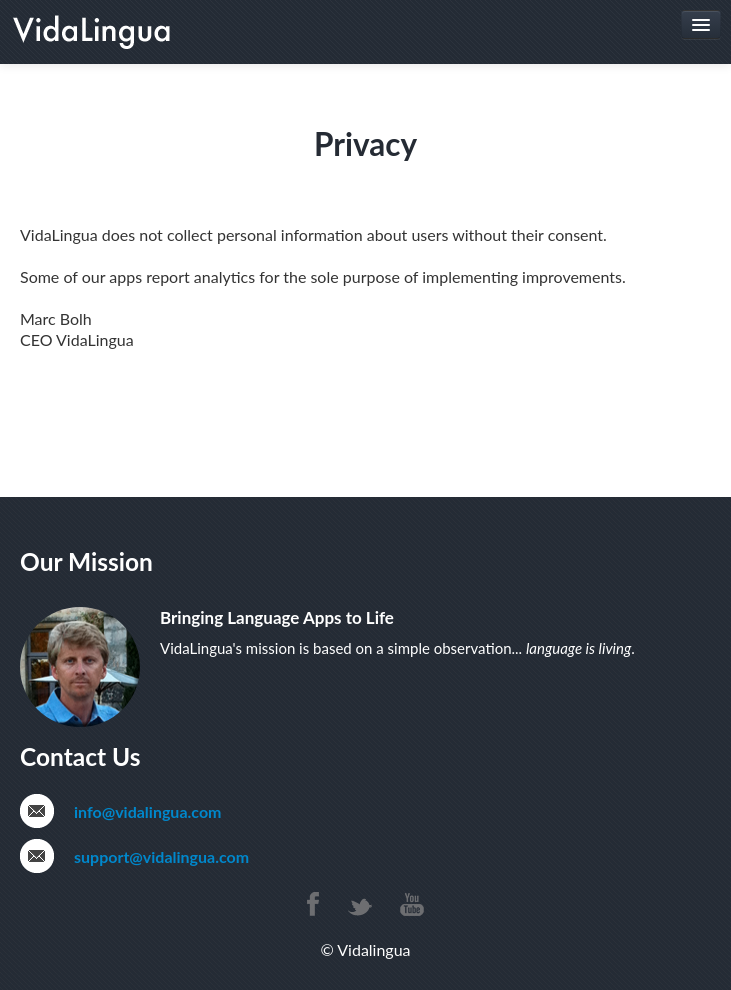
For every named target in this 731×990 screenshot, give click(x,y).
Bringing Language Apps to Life (277, 617)
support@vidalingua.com (161, 856)
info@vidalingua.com (147, 811)
